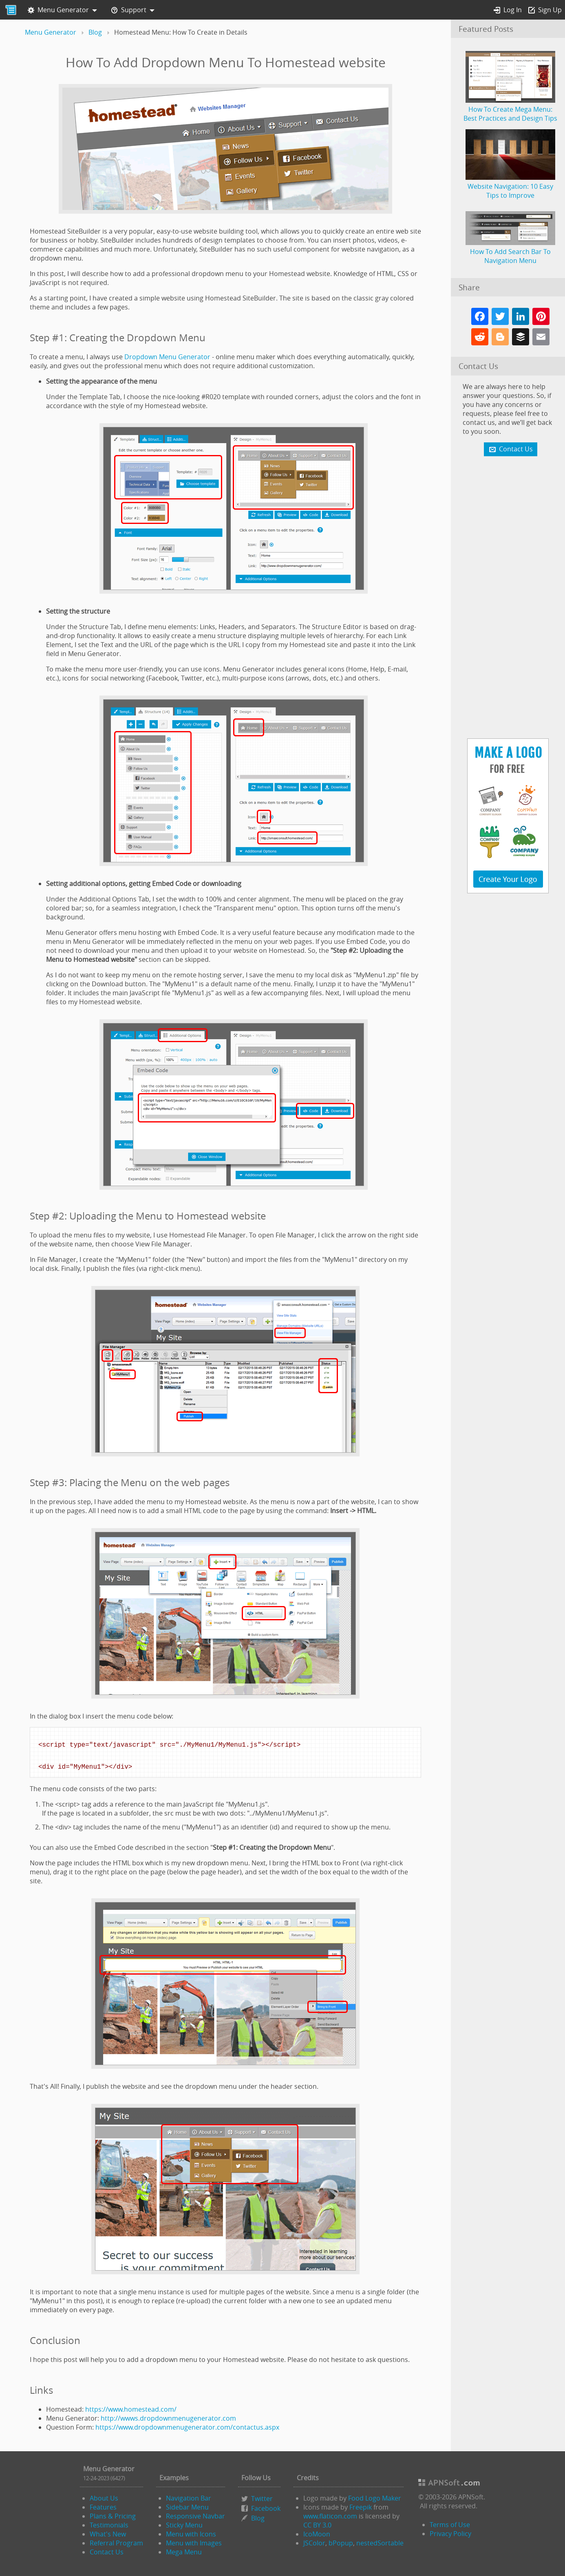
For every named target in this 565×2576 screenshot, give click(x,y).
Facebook (265, 2508)
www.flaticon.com (330, 2516)
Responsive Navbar (195, 2516)
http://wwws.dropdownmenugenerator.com (168, 2418)
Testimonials (109, 2525)
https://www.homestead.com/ (131, 2409)
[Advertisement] (508, 598)
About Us (104, 2498)
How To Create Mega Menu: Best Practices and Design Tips (510, 109)
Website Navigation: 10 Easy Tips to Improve (510, 186)
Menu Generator (58, 10)
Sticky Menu (184, 2525)
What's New (108, 2534)
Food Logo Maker (374, 2498)
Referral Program (116, 2542)
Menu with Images (194, 2542)
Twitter (262, 2498)
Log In (508, 10)
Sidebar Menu (187, 2507)
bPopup (341, 2542)
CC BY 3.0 (317, 2525)
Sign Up (545, 10)
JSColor (314, 2542)
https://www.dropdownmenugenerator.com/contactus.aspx (187, 2427)
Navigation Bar (188, 2498)
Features (103, 2507)
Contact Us (107, 2551)
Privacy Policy (450, 2533)
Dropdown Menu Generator (167, 356)
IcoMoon (316, 2534)
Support (128, 10)
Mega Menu (184, 2551)
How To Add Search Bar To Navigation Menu (510, 251)
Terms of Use (450, 2524)
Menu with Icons (191, 2534)
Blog (258, 2518)
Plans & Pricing (113, 2516)
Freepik (360, 2507)
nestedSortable (380, 2542)
